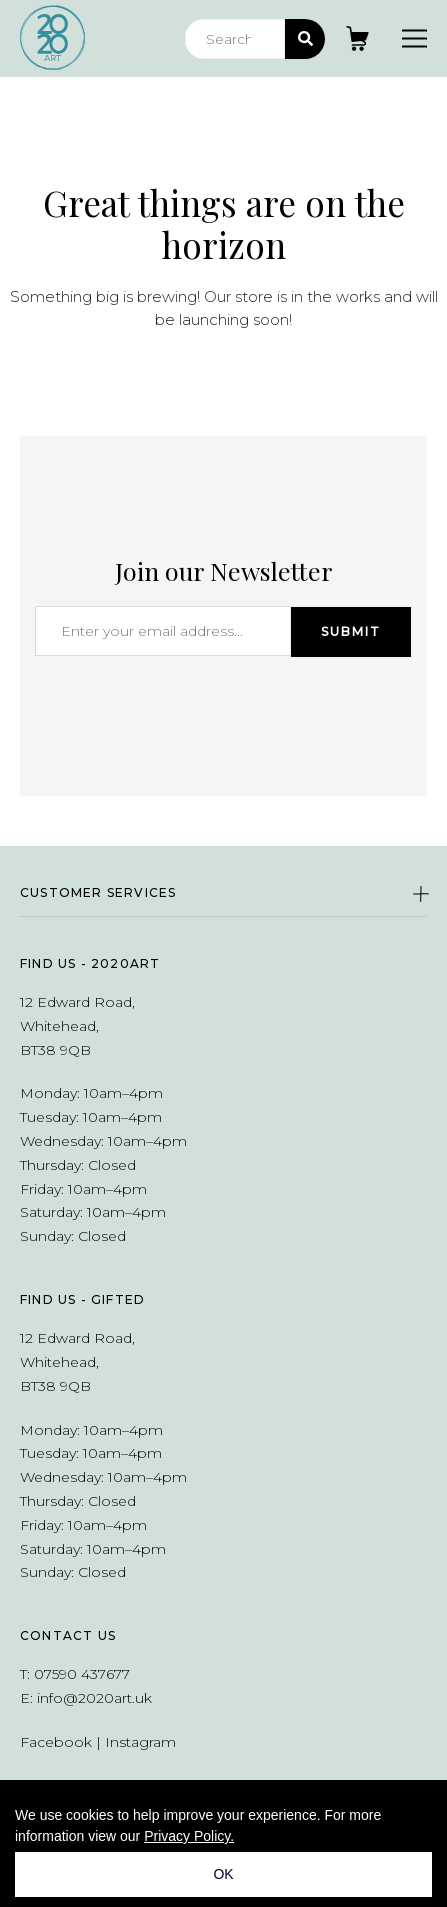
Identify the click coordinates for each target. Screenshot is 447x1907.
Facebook (56, 1742)
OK (223, 1874)
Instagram (140, 1742)
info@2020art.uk (94, 1698)
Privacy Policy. (189, 1836)
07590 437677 (82, 1674)
